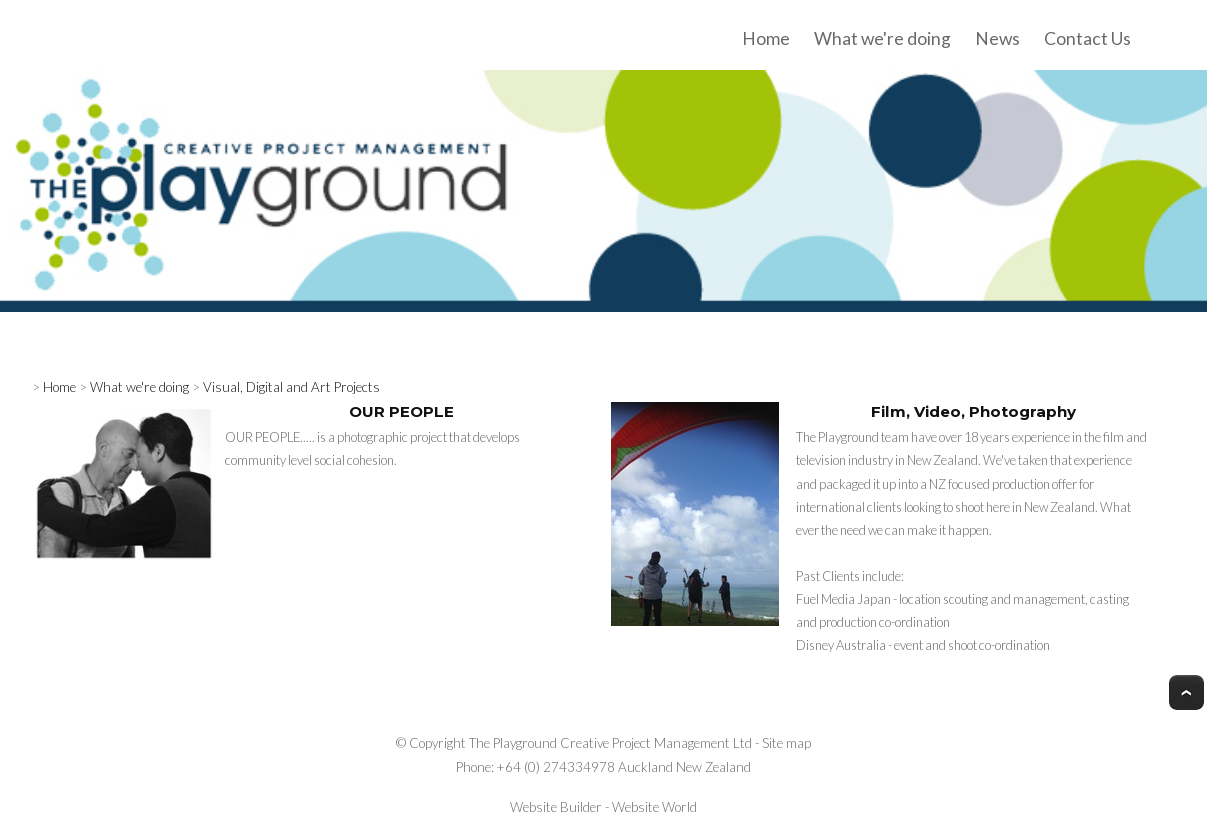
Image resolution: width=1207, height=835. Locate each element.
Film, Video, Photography (973, 411)
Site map (786, 743)
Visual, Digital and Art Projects (291, 387)
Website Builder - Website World (603, 807)
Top (1186, 692)
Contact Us (1087, 38)
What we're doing (882, 38)
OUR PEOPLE (401, 411)
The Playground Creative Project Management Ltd (610, 743)
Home (766, 38)
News (997, 38)
